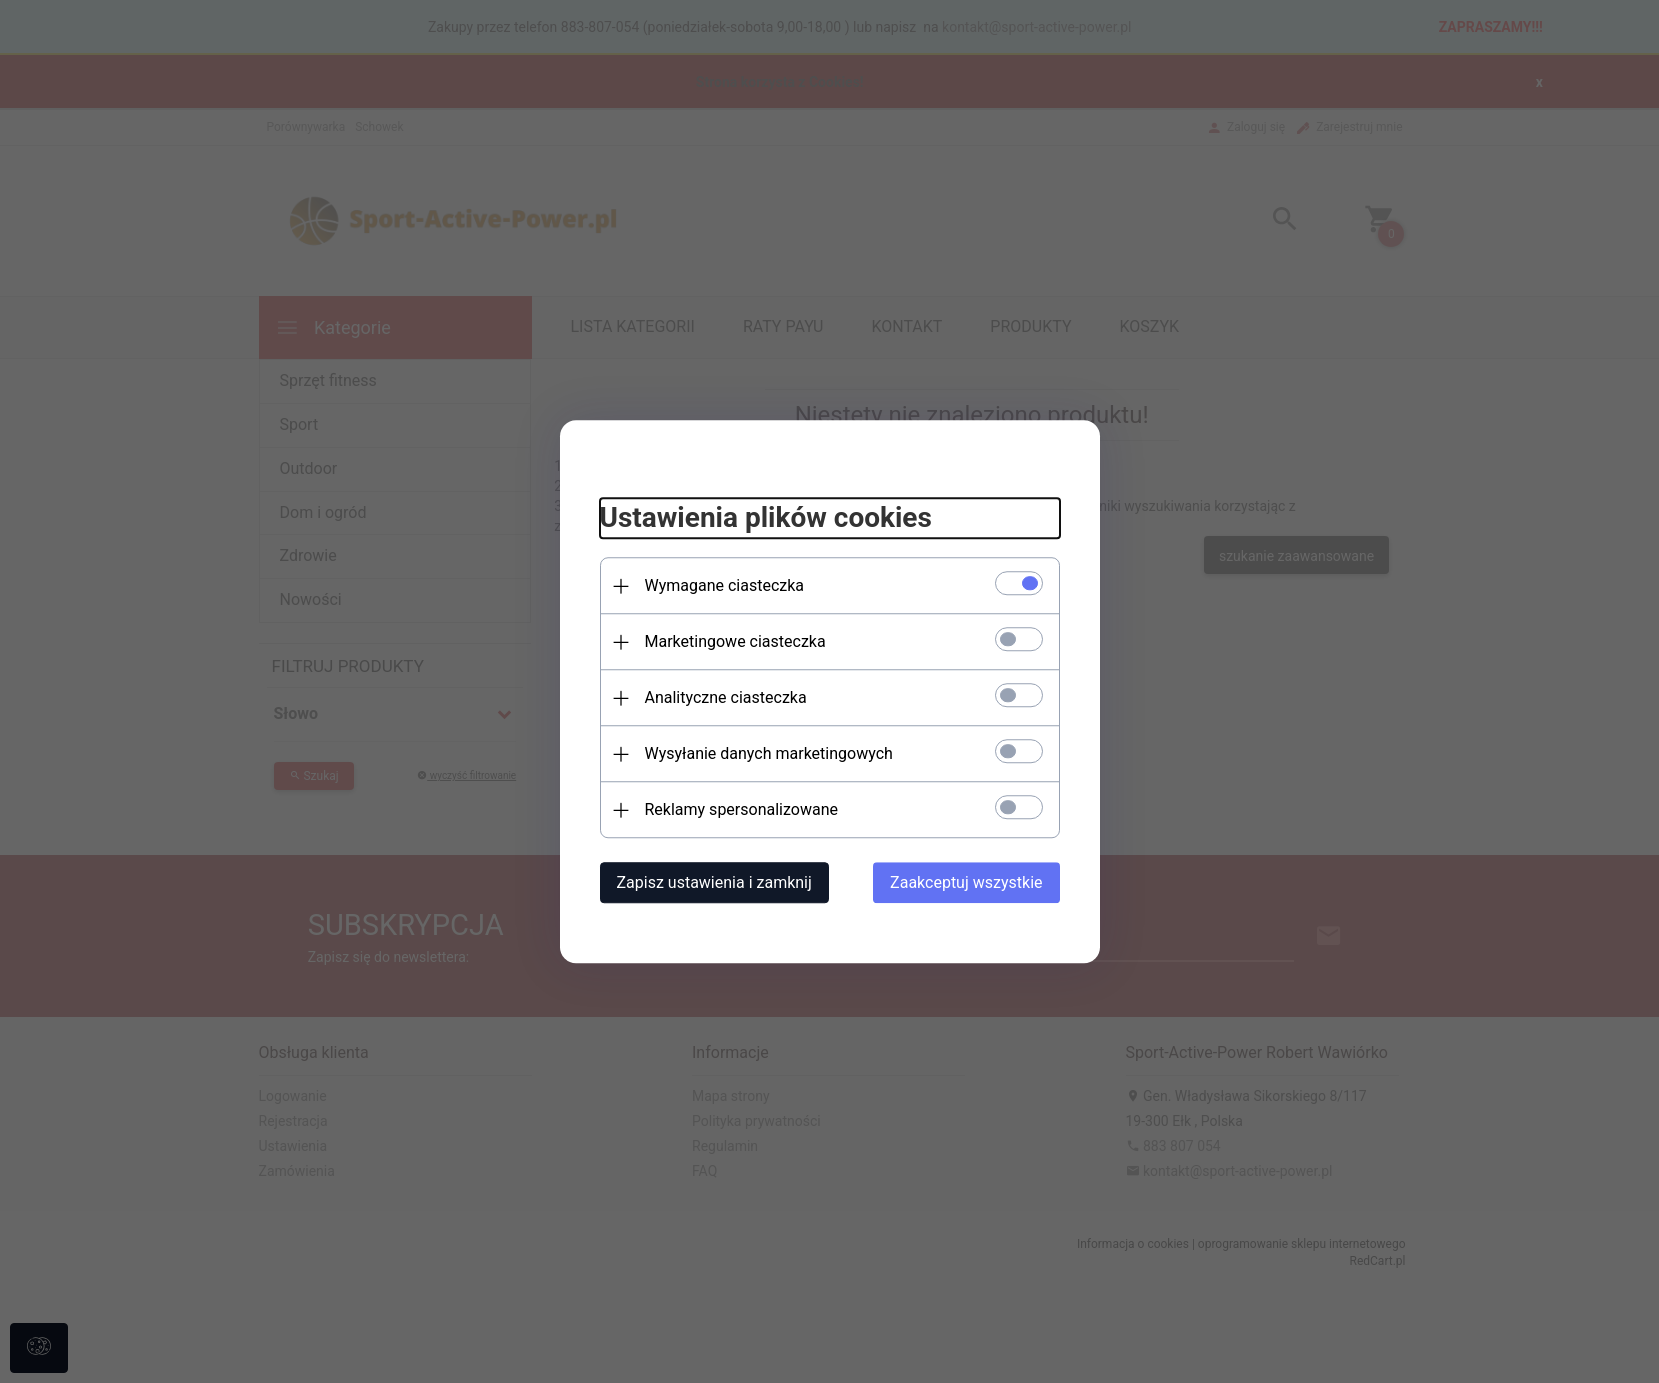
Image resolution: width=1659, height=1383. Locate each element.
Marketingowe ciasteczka (735, 641)
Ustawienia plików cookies (766, 518)
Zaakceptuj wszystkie (966, 882)
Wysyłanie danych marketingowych (769, 753)
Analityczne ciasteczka (726, 697)
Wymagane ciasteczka (725, 585)
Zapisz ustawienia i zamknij (714, 882)
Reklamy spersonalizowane (741, 809)
